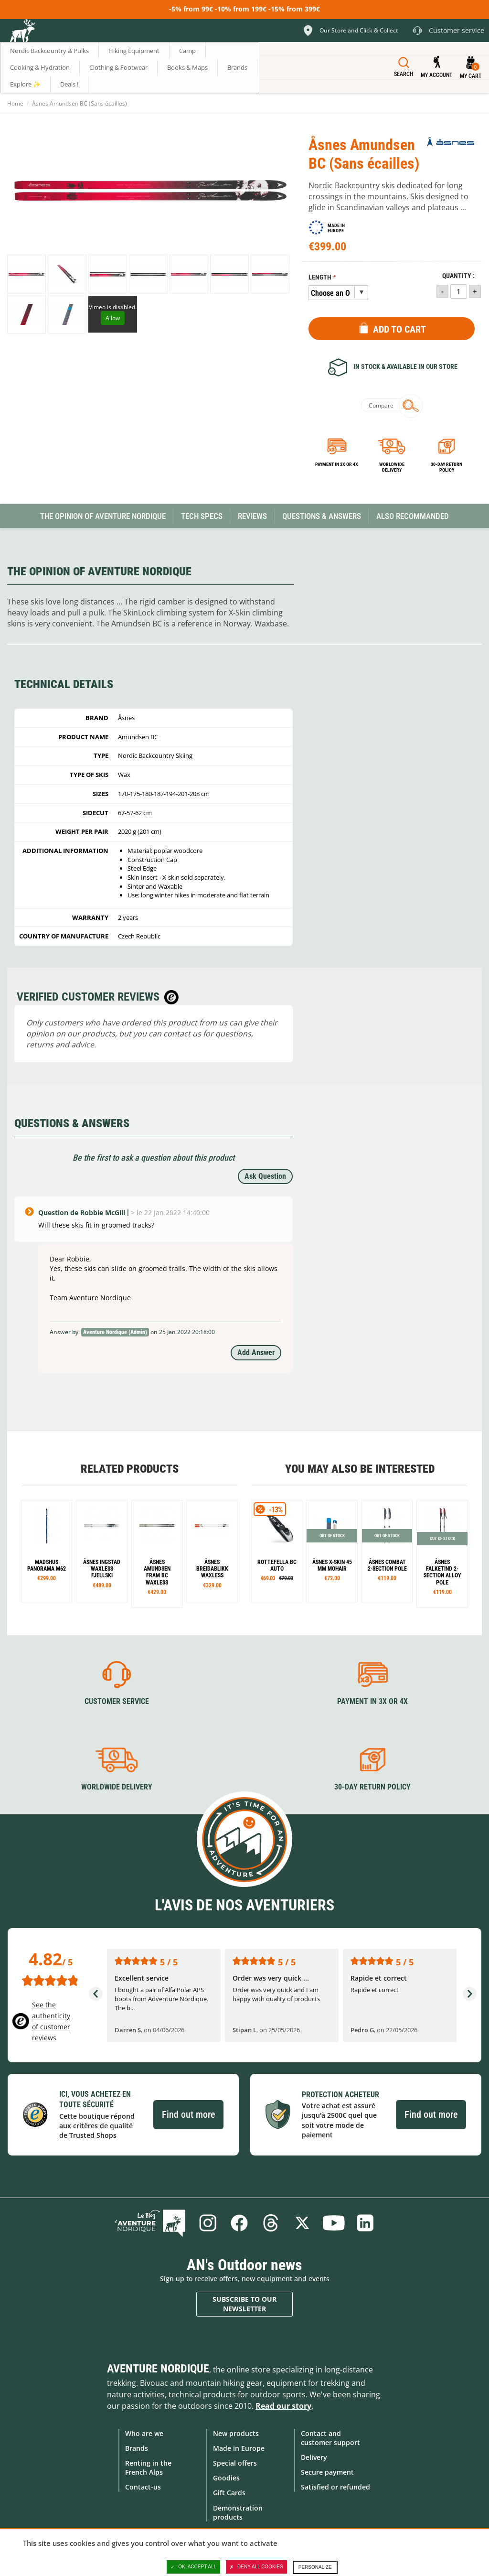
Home (15, 103)
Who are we (144, 2433)
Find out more (188, 2114)
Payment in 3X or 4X (372, 1701)
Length (319, 277)
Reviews (252, 516)
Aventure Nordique (158, 2368)
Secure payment (327, 2472)
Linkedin (365, 2223)
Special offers (235, 2463)
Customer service (117, 1701)
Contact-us (143, 2486)
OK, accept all (193, 2567)
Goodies (226, 2477)
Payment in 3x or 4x (336, 464)
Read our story (283, 2406)
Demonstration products (238, 2512)
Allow (113, 318)
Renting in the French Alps (148, 2467)
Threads (271, 2223)
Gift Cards (229, 2492)
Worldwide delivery (391, 467)
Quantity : (458, 276)
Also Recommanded (412, 516)
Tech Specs (202, 516)
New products (236, 2433)
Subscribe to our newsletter (244, 2304)
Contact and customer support (330, 2438)
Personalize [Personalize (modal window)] (315, 2567)
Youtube (334, 2223)
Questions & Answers (321, 516)
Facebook (239, 2223)
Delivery (314, 2457)
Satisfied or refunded (335, 2486)
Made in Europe (239, 2448)
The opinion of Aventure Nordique (103, 516)
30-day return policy (446, 467)
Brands (136, 2448)
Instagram (208, 2223)
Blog (150, 2223)
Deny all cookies (256, 2567)
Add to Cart (399, 329)
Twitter (302, 2223)
